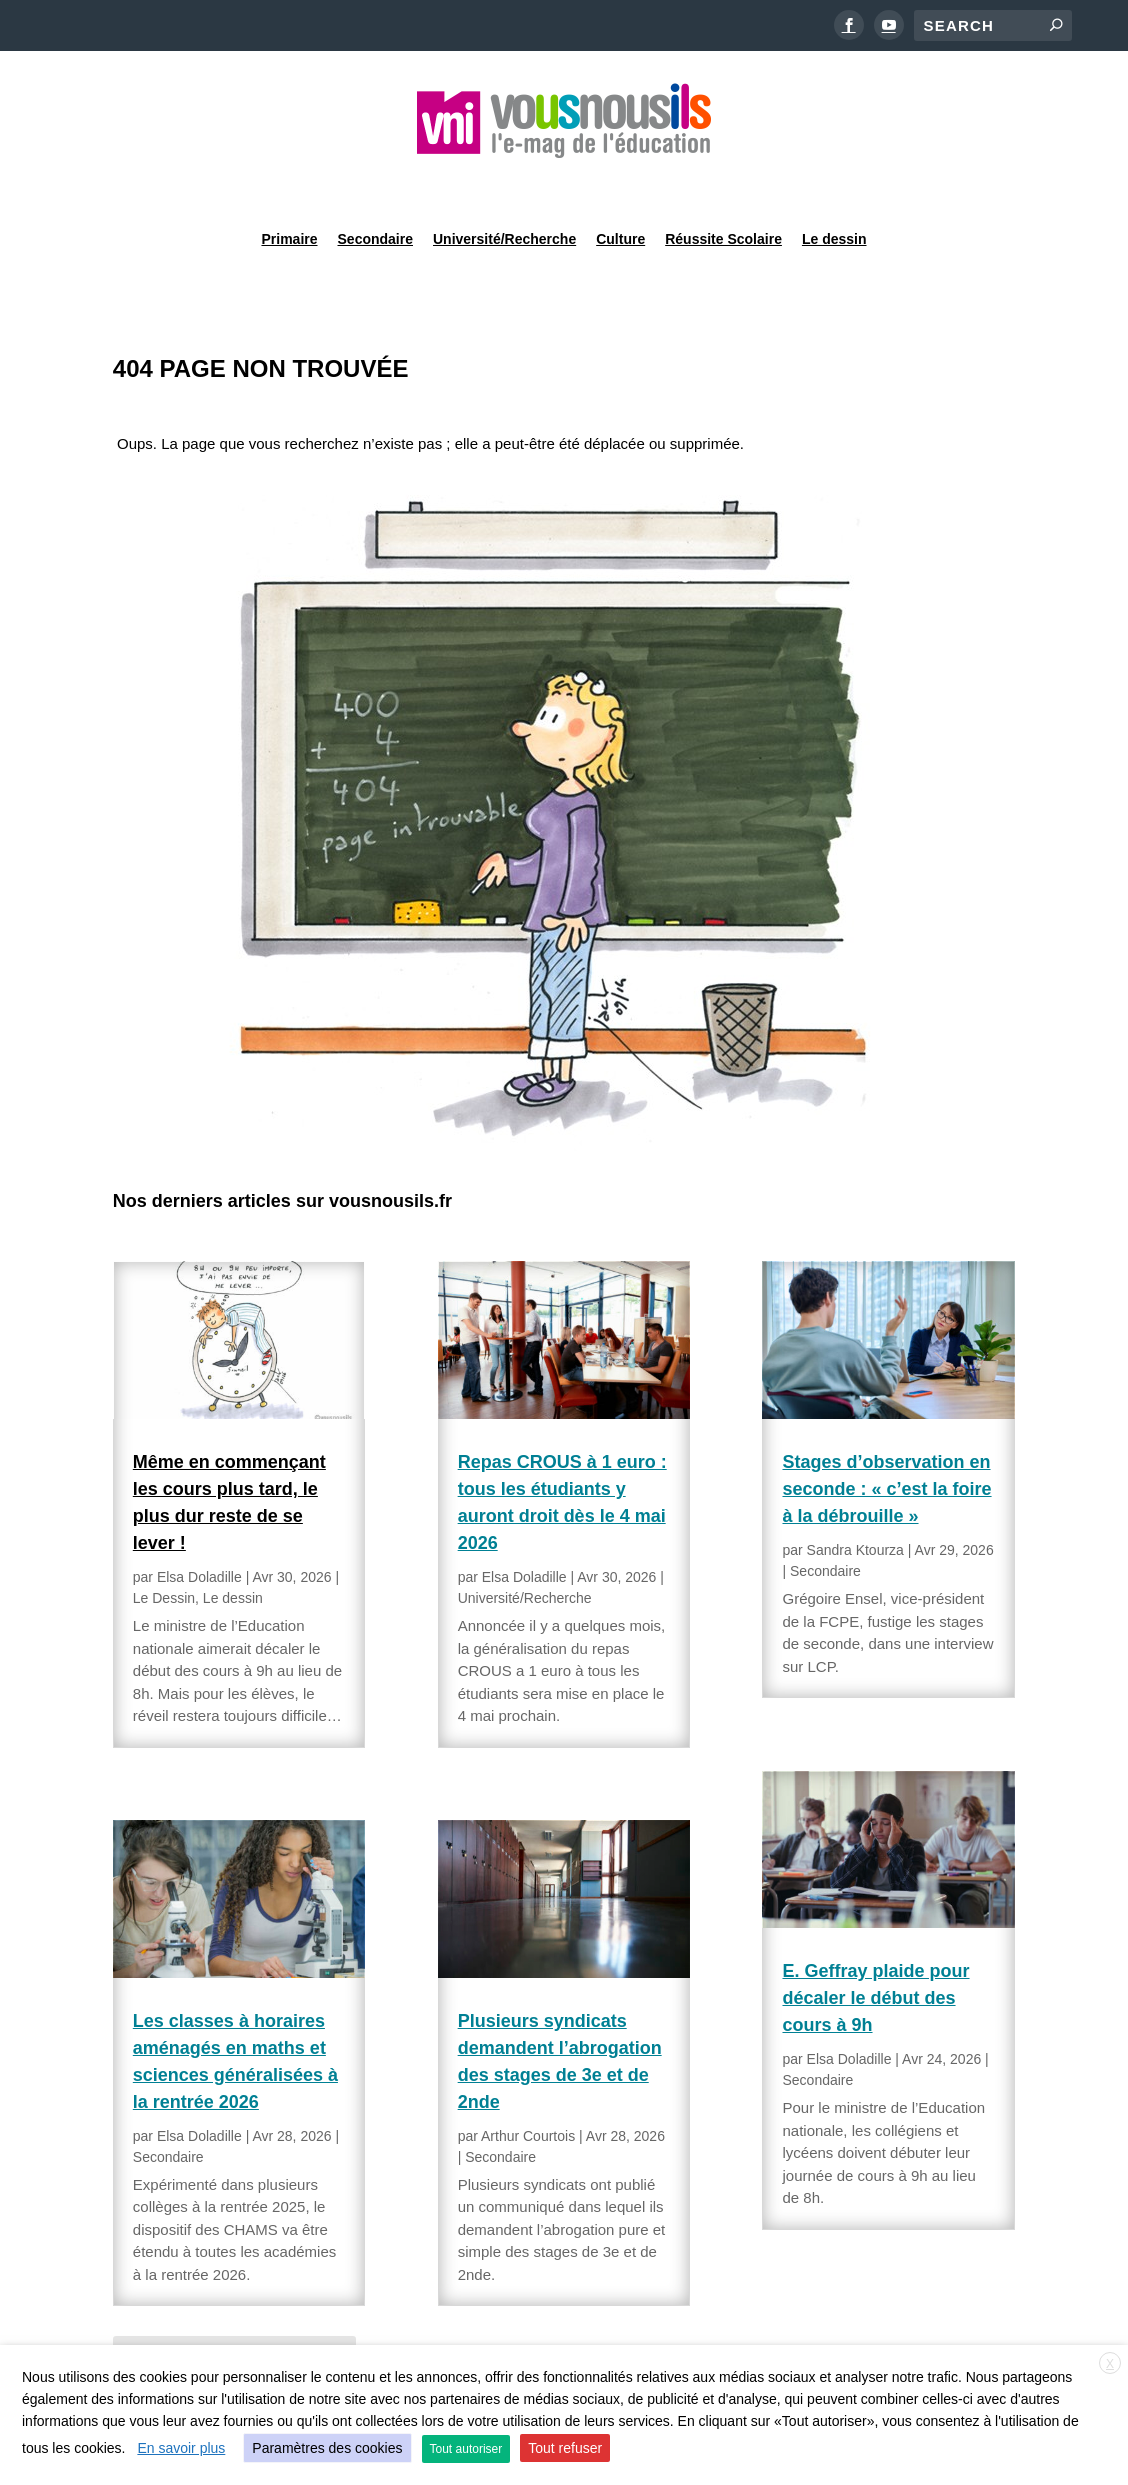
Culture (620, 184)
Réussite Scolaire (723, 184)
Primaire (289, 184)
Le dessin (834, 184)
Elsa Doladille (199, 1526)
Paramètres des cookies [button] (327, 2448)
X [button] (1110, 2364)
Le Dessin (164, 1547)
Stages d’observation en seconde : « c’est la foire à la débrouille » (886, 1438)
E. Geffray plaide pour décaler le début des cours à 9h (875, 1947)
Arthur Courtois (528, 2085)
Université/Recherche (504, 184)
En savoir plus (181, 2448)
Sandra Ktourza (855, 1499)
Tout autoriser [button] (466, 2449)
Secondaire (375, 184)
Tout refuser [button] (565, 2448)
